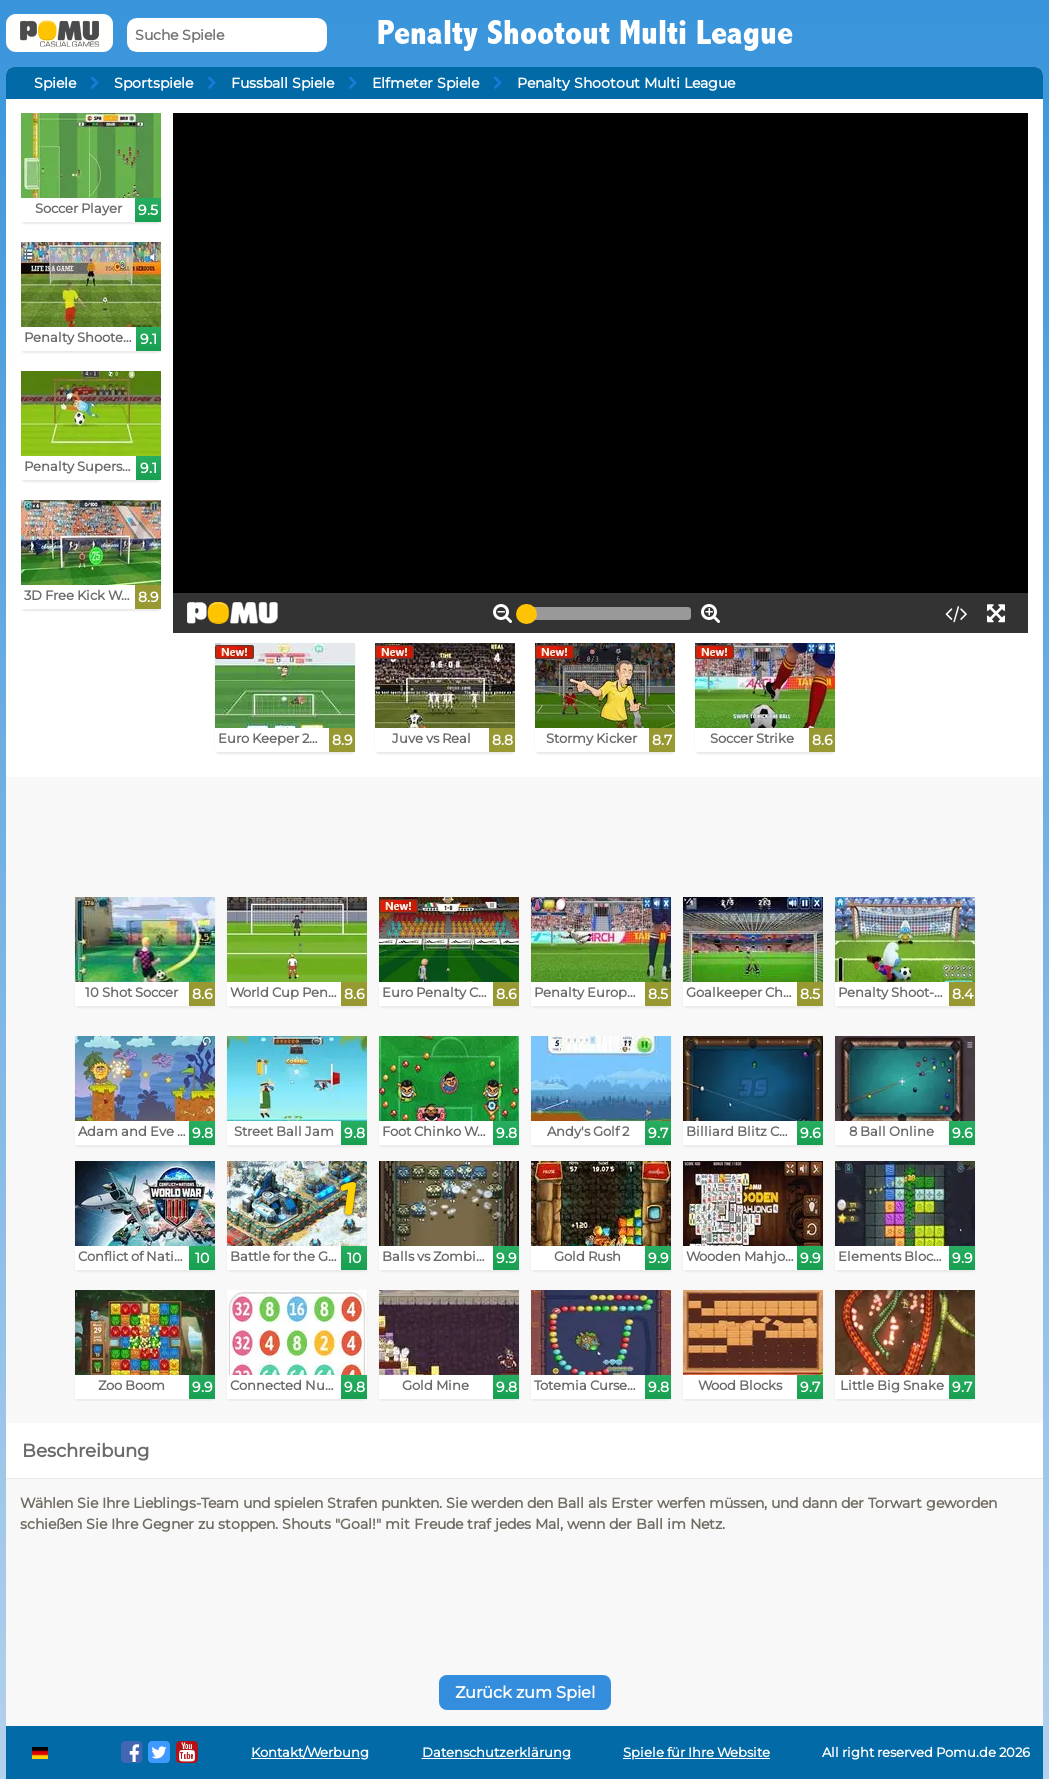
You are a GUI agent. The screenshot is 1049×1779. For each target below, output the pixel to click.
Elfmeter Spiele (425, 83)
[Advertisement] (525, 832)
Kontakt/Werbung (310, 1752)
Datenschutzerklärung (496, 1752)
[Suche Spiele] (227, 35)
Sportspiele (153, 83)
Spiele (55, 83)
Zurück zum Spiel (525, 1692)
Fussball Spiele (282, 83)
